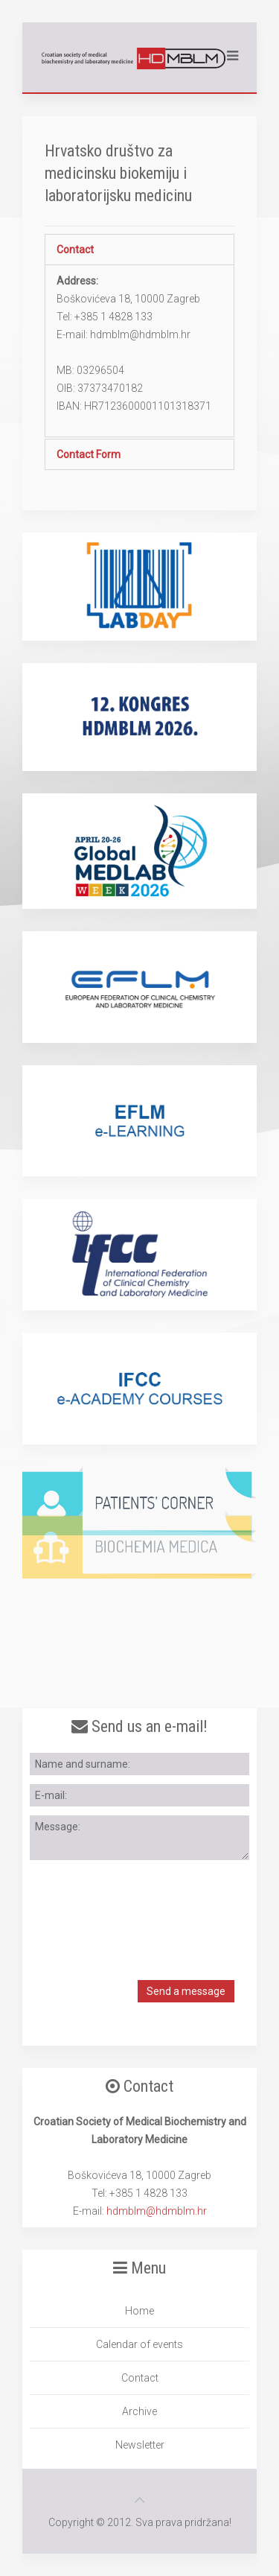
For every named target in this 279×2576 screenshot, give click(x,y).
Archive (139, 2411)
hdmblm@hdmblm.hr (156, 2211)
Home (139, 2311)
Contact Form (89, 454)
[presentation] (143, 1907)
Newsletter (139, 2445)
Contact (75, 250)
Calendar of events (139, 2344)
